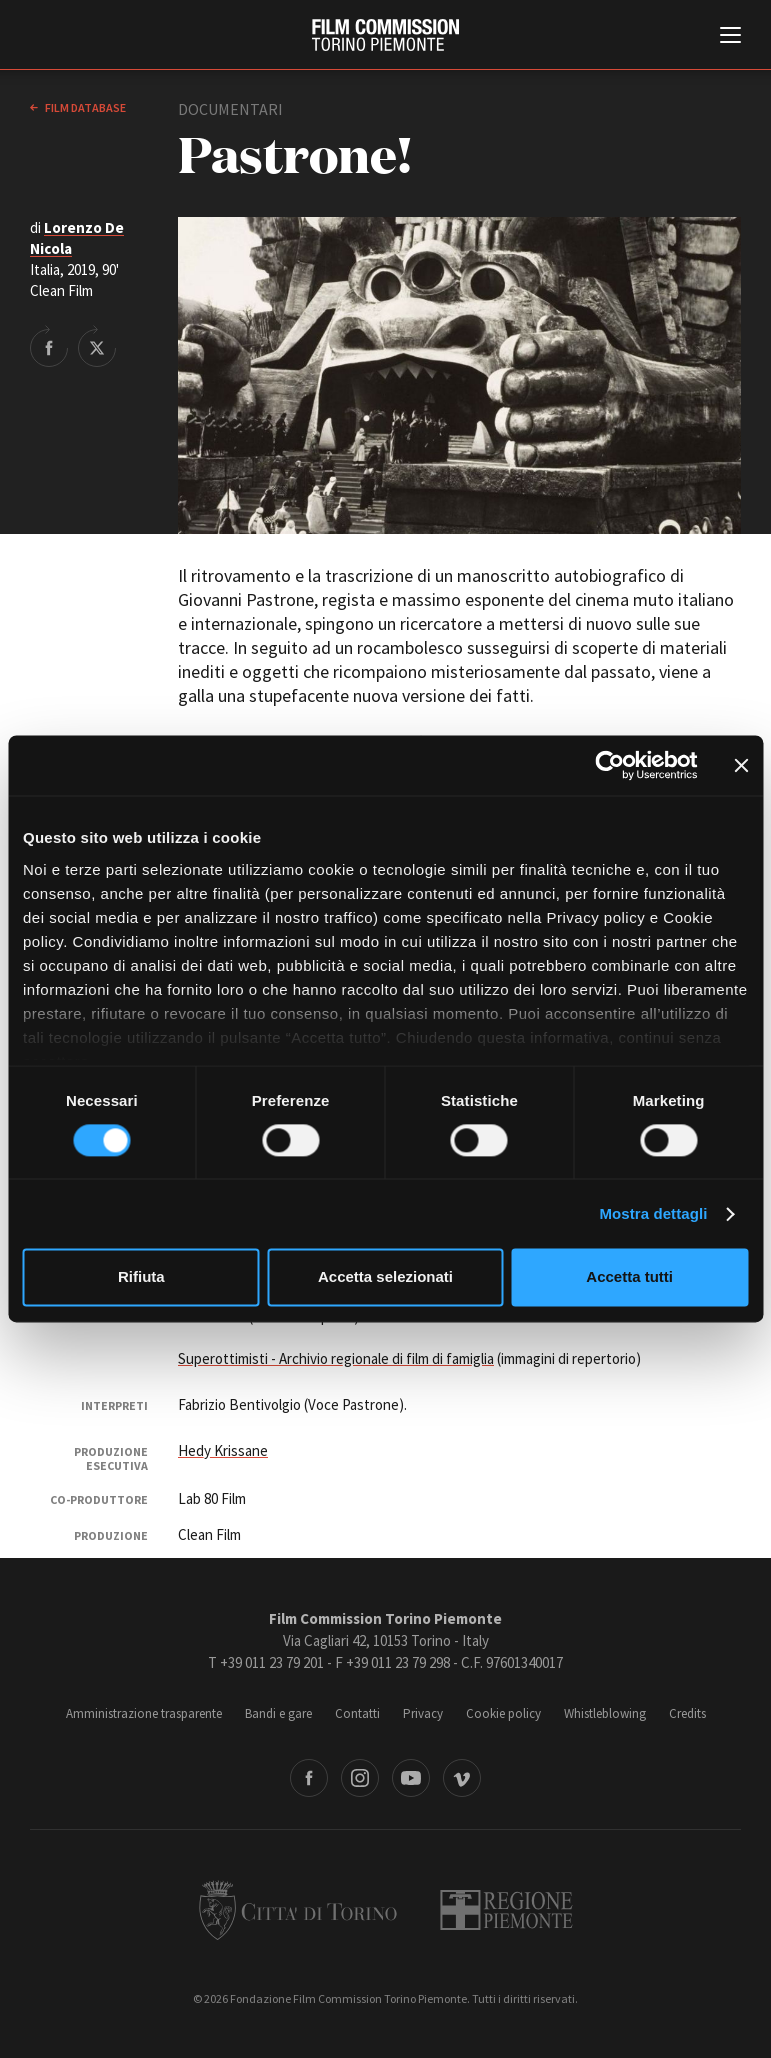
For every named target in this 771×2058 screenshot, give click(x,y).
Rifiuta (141, 1277)
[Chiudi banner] (741, 765)
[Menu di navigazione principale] (730, 37)
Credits (687, 1713)
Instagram (360, 1778)
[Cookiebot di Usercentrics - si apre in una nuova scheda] (609, 765)
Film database (84, 107)
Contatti (357, 1713)
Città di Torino (298, 1910)
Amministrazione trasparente (144, 1713)
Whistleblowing (605, 1713)
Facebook (309, 1778)
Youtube (411, 1778)
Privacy (423, 1713)
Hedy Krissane (223, 1450)
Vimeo (462, 1778)
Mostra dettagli (653, 1213)
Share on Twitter (97, 346)
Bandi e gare (278, 1713)
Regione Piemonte (506, 1910)
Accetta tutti (629, 1277)
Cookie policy (503, 1713)
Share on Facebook (49, 346)
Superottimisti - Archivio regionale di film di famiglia (336, 1358)
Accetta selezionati (385, 1277)
